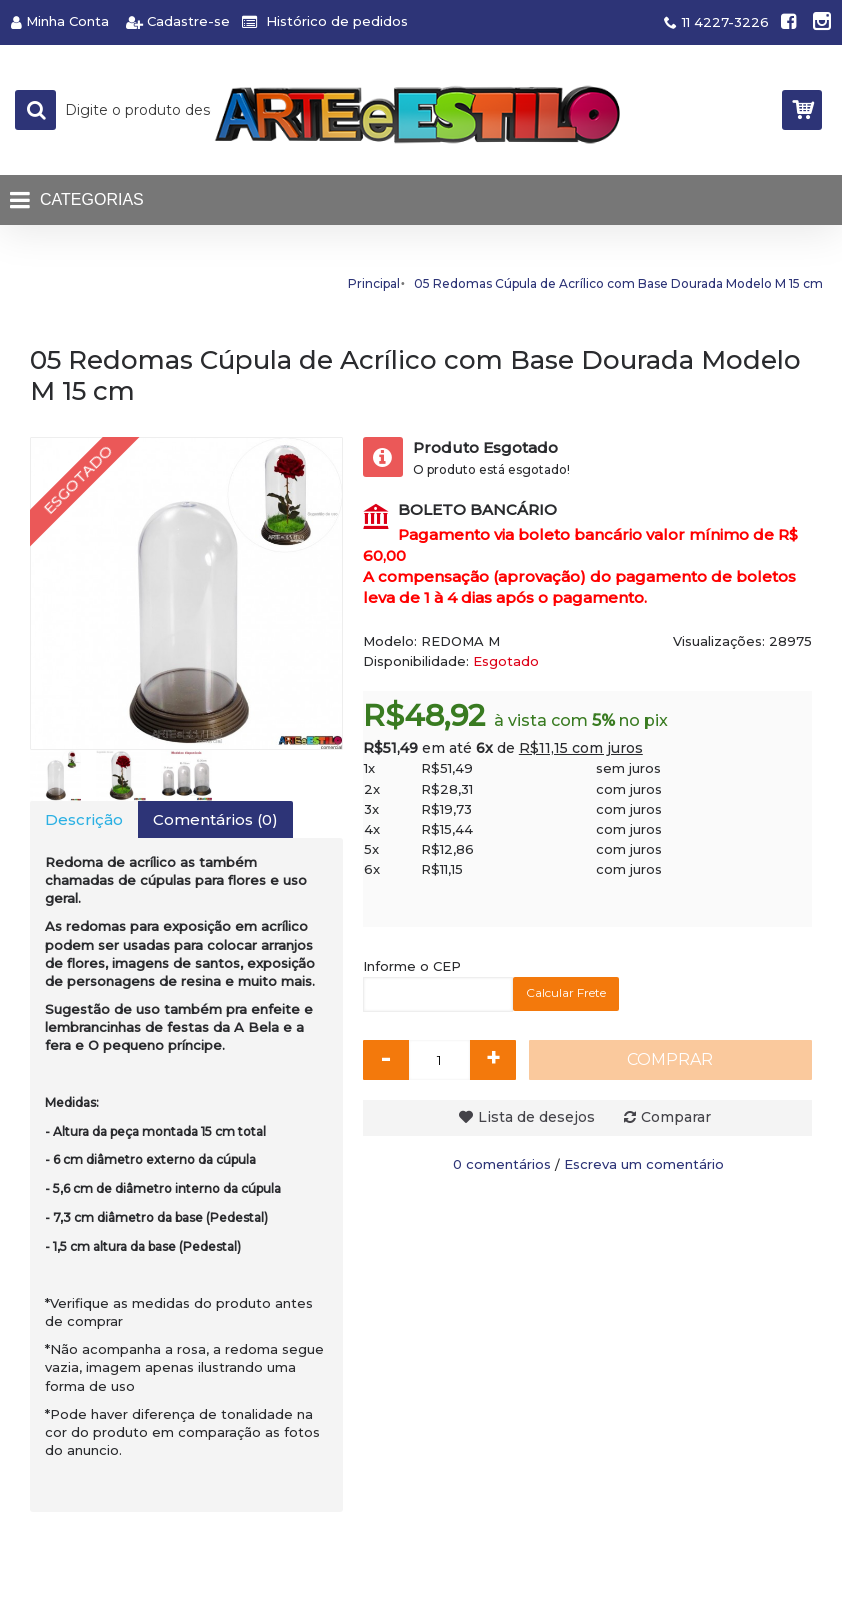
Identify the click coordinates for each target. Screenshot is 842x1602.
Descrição (84, 819)
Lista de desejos (536, 1117)
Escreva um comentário (644, 1164)
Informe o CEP (412, 966)
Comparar (676, 1117)
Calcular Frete (566, 992)
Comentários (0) (215, 819)
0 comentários (502, 1164)
